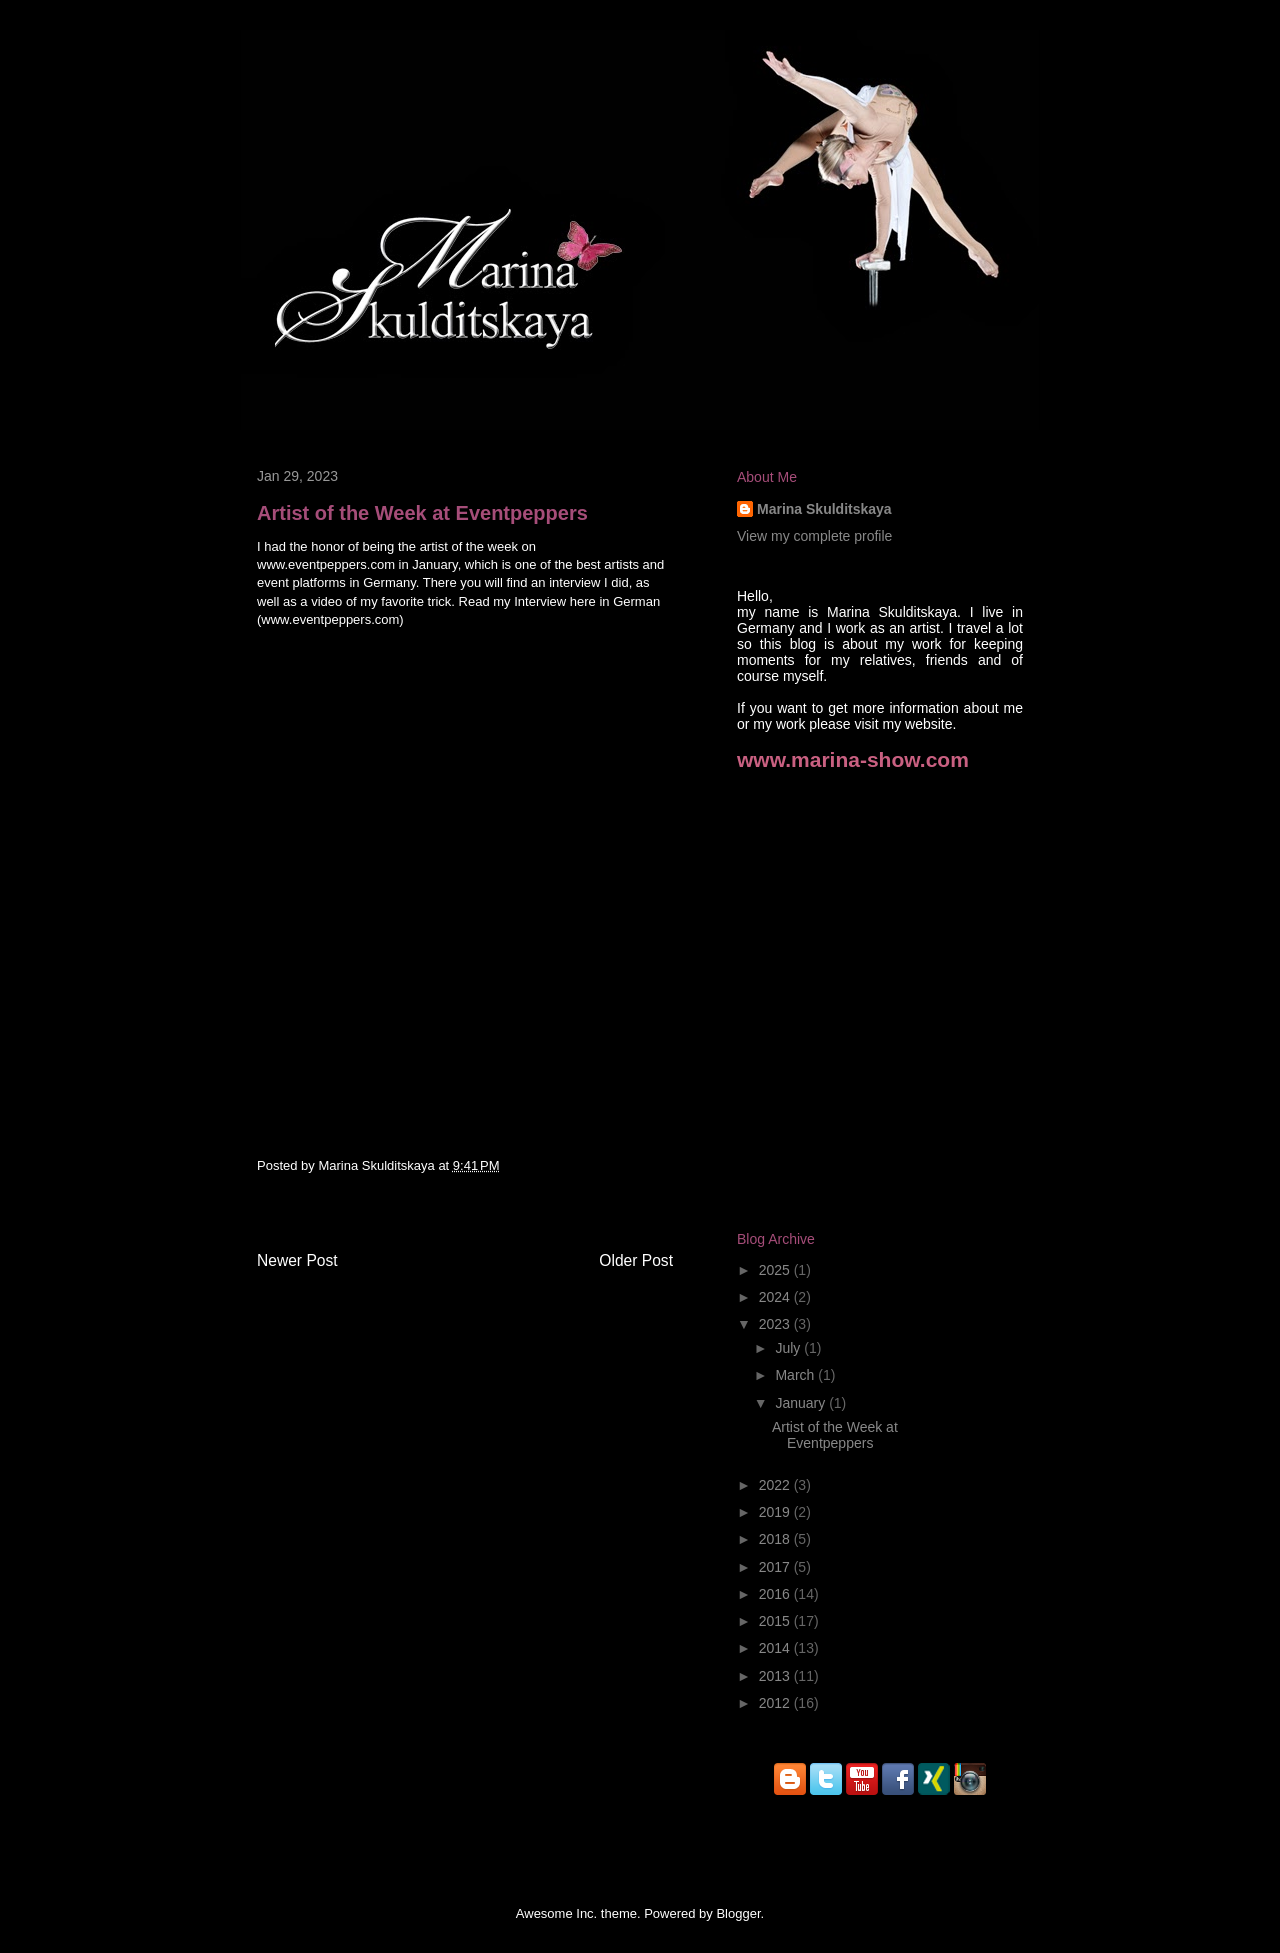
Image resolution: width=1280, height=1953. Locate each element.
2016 (776, 1594)
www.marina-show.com (853, 759)
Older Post (636, 1260)
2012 (776, 1703)
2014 (776, 1648)
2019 (776, 1512)
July (789, 1348)
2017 (776, 1567)
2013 (776, 1676)
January (802, 1403)
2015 (776, 1621)
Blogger (738, 1913)
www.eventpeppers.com (330, 619)
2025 (776, 1270)
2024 (776, 1297)
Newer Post (297, 1260)
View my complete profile (814, 536)
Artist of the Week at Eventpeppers (835, 1435)
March (796, 1375)
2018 (776, 1539)
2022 (776, 1485)
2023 (776, 1324)
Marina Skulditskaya (378, 1165)
